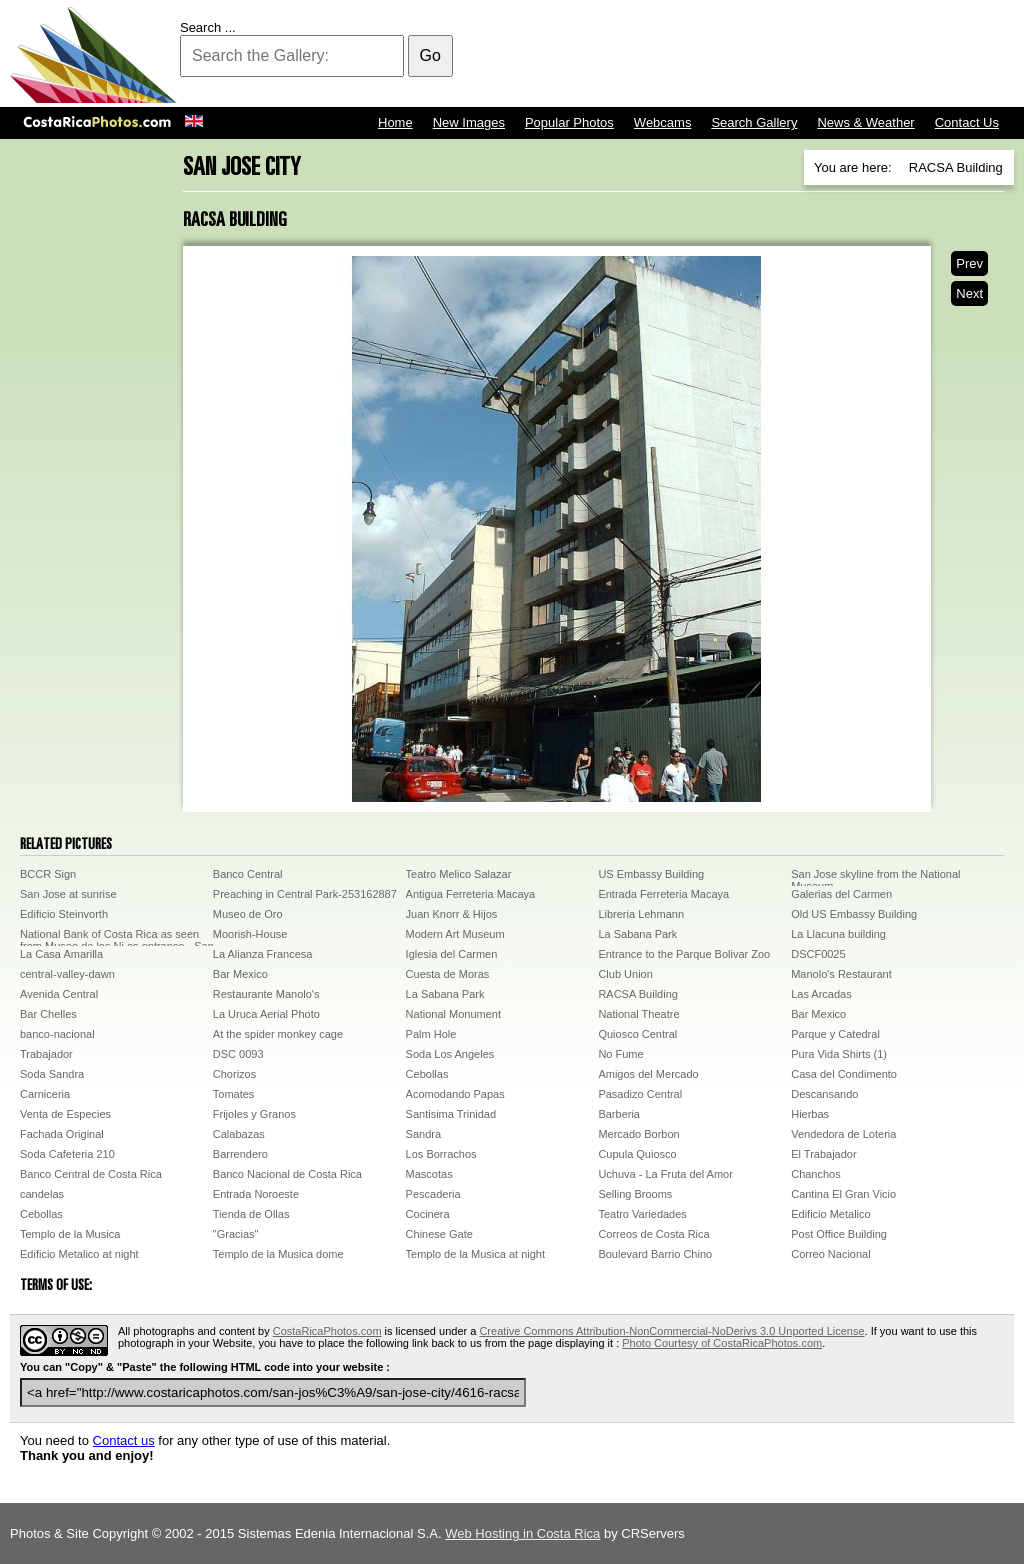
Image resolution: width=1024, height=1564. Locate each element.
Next (969, 293)
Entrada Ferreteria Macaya (663, 894)
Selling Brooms (635, 1194)
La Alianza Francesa (263, 954)
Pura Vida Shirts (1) (839, 1054)
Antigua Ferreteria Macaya (471, 894)
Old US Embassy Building (854, 914)
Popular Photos (569, 122)
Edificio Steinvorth (64, 914)
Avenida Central (59, 994)
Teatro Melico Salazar (459, 874)
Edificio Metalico (830, 1214)
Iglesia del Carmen (452, 954)
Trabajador (46, 1054)
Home (395, 122)
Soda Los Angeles (450, 1054)
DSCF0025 (818, 954)
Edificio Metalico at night (79, 1254)
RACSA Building (638, 994)
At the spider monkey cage (278, 1034)
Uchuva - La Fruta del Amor (665, 1174)
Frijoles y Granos (254, 1114)
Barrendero (240, 1154)
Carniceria (45, 1094)
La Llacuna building (838, 934)
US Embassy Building (651, 874)
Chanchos (816, 1174)
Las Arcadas (821, 994)
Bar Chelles (48, 1014)
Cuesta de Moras (448, 974)
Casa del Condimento (844, 1074)
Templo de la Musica (70, 1234)
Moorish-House (250, 934)
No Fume (620, 1054)
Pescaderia (433, 1194)
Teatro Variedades (642, 1214)
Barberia (619, 1114)
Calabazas (239, 1134)
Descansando (824, 1094)
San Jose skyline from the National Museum (875, 877)
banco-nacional (57, 1034)
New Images (469, 122)
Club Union (625, 974)
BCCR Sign (48, 874)
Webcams (663, 122)
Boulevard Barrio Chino (655, 1254)
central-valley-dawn (67, 974)
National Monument (453, 1014)
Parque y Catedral (835, 1034)
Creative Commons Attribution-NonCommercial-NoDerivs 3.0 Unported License (671, 1331)
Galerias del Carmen (841, 894)
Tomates (234, 1094)
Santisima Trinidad (451, 1114)
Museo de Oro (248, 914)
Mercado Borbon (638, 1134)
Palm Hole (431, 1034)
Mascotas (429, 1174)
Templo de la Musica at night (475, 1254)
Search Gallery (754, 122)
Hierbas (810, 1114)
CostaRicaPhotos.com (327, 1331)
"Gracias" (236, 1234)
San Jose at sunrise (68, 894)
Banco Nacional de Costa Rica (287, 1174)
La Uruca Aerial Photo (266, 1014)
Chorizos (234, 1074)
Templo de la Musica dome (278, 1254)
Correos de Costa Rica (653, 1234)
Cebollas (427, 1074)
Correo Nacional (830, 1254)
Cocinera (428, 1214)
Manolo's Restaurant (841, 974)
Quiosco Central (637, 1034)
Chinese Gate (439, 1234)
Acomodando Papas (455, 1094)
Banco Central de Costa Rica (91, 1174)
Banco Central (248, 874)
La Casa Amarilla (61, 954)
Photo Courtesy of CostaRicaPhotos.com (722, 1343)
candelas (42, 1194)
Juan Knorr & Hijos (452, 914)
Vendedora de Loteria (843, 1134)
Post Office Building (839, 1234)
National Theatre (638, 1014)
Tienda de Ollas (251, 1214)
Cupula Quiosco (637, 1154)
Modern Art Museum (455, 934)
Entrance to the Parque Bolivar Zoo (684, 954)
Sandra (423, 1134)
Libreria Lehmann (641, 914)
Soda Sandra (52, 1074)
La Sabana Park (637, 934)
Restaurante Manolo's (266, 994)
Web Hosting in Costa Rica (522, 1533)
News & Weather (865, 122)
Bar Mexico (240, 974)
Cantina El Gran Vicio (843, 1194)
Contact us (124, 1440)
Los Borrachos (441, 1154)
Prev (969, 263)
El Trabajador (823, 1154)
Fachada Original (62, 1134)
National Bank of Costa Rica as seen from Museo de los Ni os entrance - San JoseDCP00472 (117, 937)
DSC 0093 (238, 1054)
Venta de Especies (65, 1114)
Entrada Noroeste (256, 1194)
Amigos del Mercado (648, 1074)
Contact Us (967, 122)
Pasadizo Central (640, 1094)
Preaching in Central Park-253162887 (305, 894)
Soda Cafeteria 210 (67, 1154)
